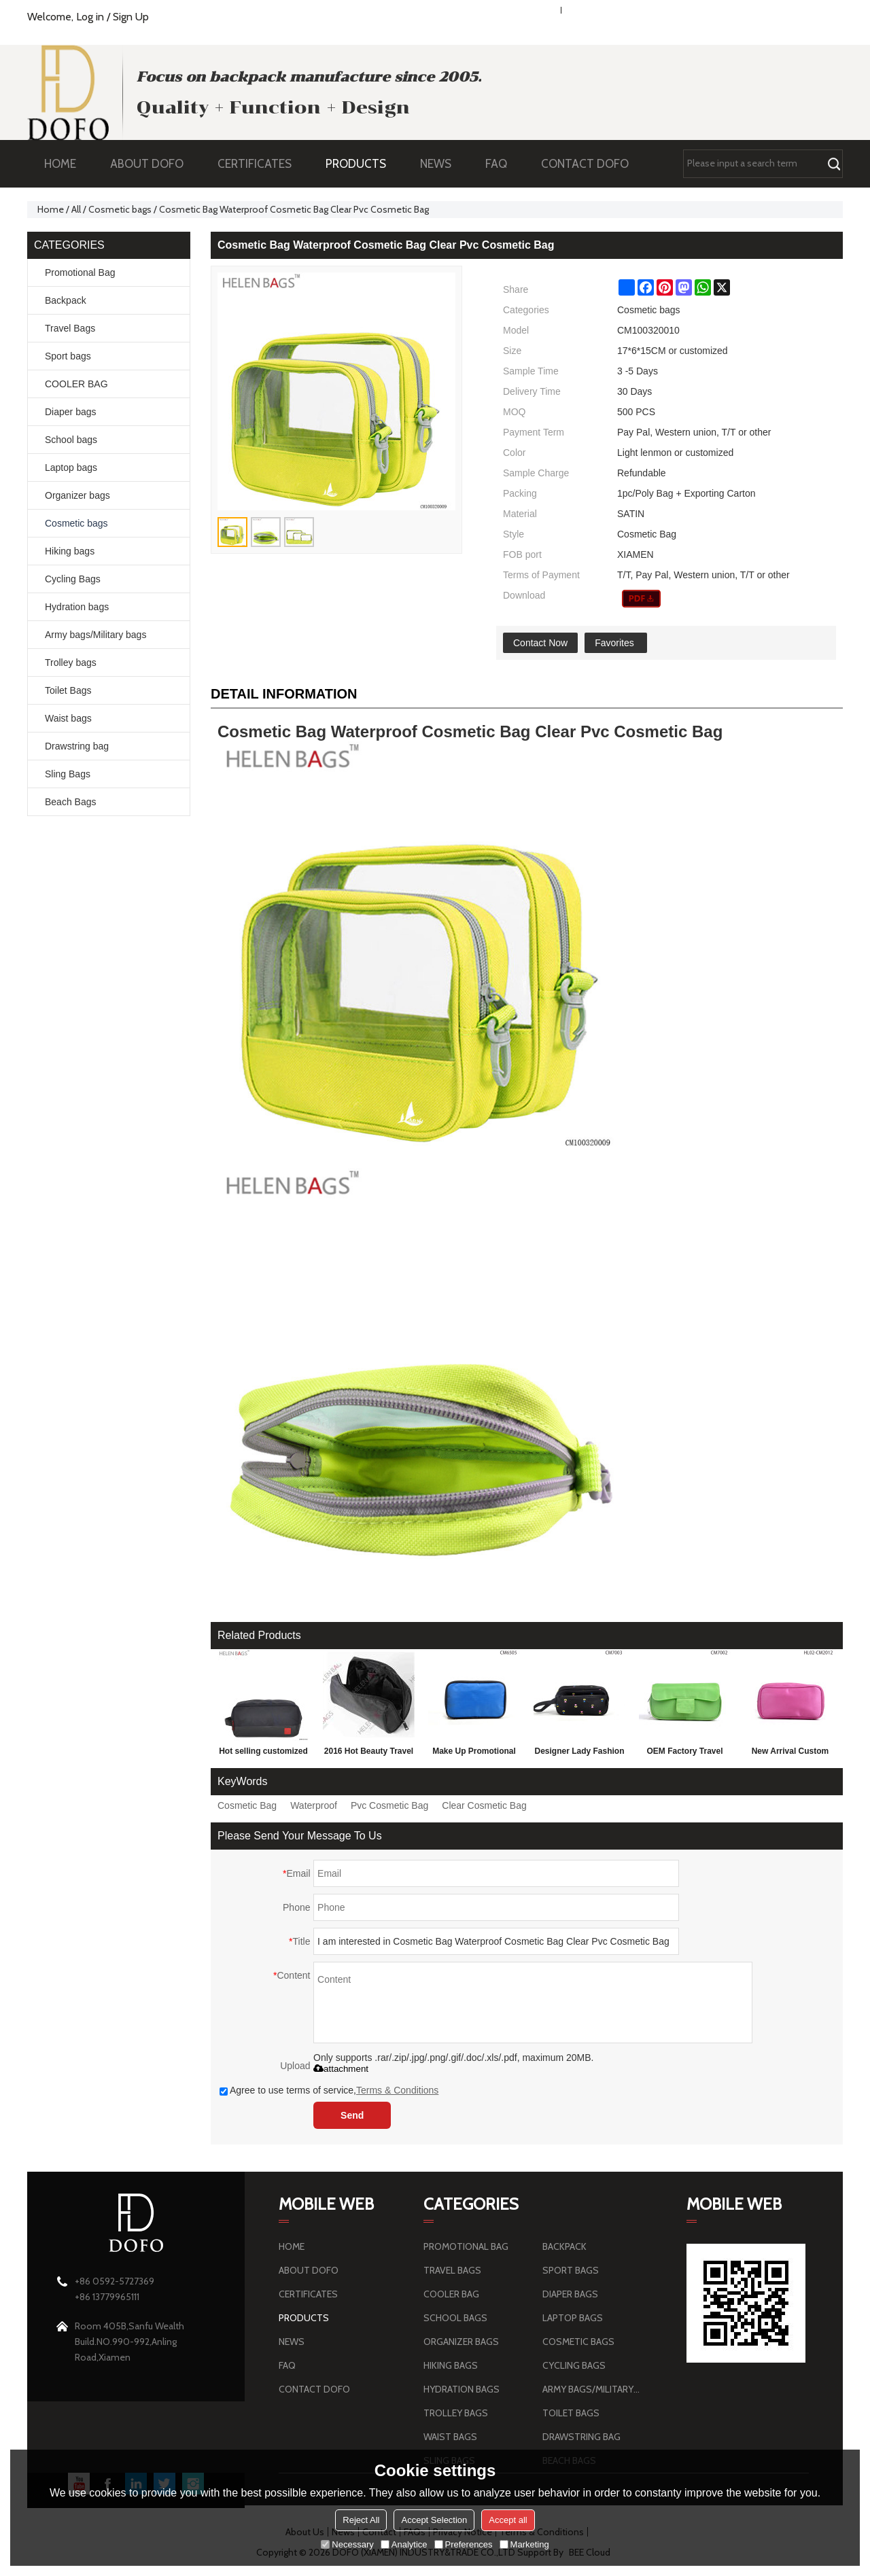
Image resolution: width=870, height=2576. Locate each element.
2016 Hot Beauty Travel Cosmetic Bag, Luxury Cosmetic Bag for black (369, 1753)
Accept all (508, 2520)
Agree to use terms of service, (329, 2090)
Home (50, 209)
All (76, 209)
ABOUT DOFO (153, 164)
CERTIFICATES (255, 164)
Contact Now (540, 642)
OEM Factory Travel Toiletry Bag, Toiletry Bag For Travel (685, 1753)
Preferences (463, 2544)
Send (352, 2115)
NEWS (442, 164)
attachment (340, 2069)
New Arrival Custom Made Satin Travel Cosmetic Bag (790, 1753)
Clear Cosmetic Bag (484, 1805)
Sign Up (131, 16)
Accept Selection (434, 2520)
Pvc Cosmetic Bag (389, 1805)
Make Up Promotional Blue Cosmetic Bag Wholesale (474, 1753)
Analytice (404, 2544)
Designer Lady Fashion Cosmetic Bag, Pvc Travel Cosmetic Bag (579, 1753)
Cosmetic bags (120, 209)
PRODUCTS (363, 164)
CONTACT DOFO (585, 164)
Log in (90, 16)
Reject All (361, 2520)
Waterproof (313, 1805)
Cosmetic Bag (247, 1805)
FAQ (503, 164)
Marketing (524, 2544)
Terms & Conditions (397, 2090)
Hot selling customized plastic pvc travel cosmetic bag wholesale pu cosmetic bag (263, 1753)
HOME (60, 164)
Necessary (347, 2544)
